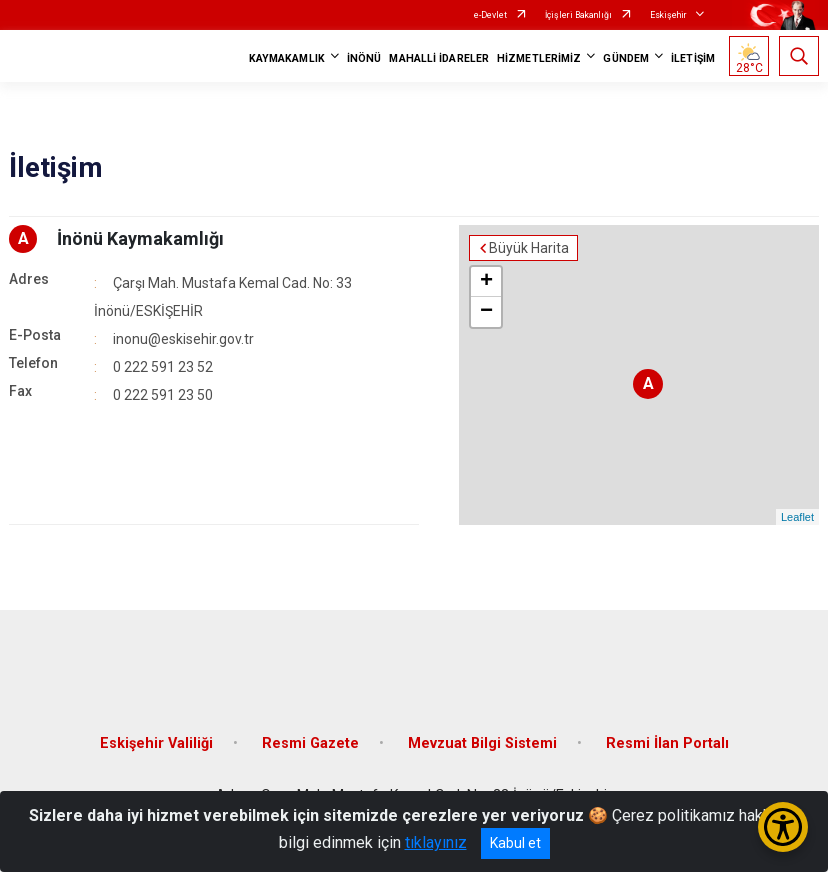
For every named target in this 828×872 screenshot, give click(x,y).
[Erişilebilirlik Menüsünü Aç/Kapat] (783, 827)
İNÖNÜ (364, 58)
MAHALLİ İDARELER (439, 58)
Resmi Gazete (310, 743)
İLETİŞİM (693, 58)
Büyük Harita (529, 248)
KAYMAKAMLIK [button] (287, 58)
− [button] (486, 312)
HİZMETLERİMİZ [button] (539, 58)
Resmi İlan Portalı (667, 743)
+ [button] (486, 282)
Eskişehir (668, 15)
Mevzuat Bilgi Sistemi (482, 743)
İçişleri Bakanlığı (578, 15)
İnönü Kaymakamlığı (140, 238)
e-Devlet (490, 15)
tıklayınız (436, 842)
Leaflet (797, 517)
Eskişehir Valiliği (156, 743)
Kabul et (515, 843)
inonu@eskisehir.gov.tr (183, 339)
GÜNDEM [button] (626, 58)
